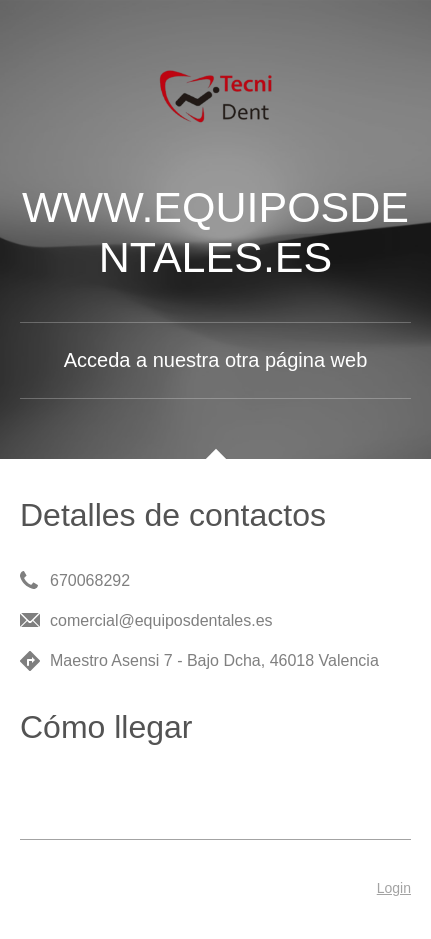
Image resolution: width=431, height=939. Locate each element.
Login (394, 888)
